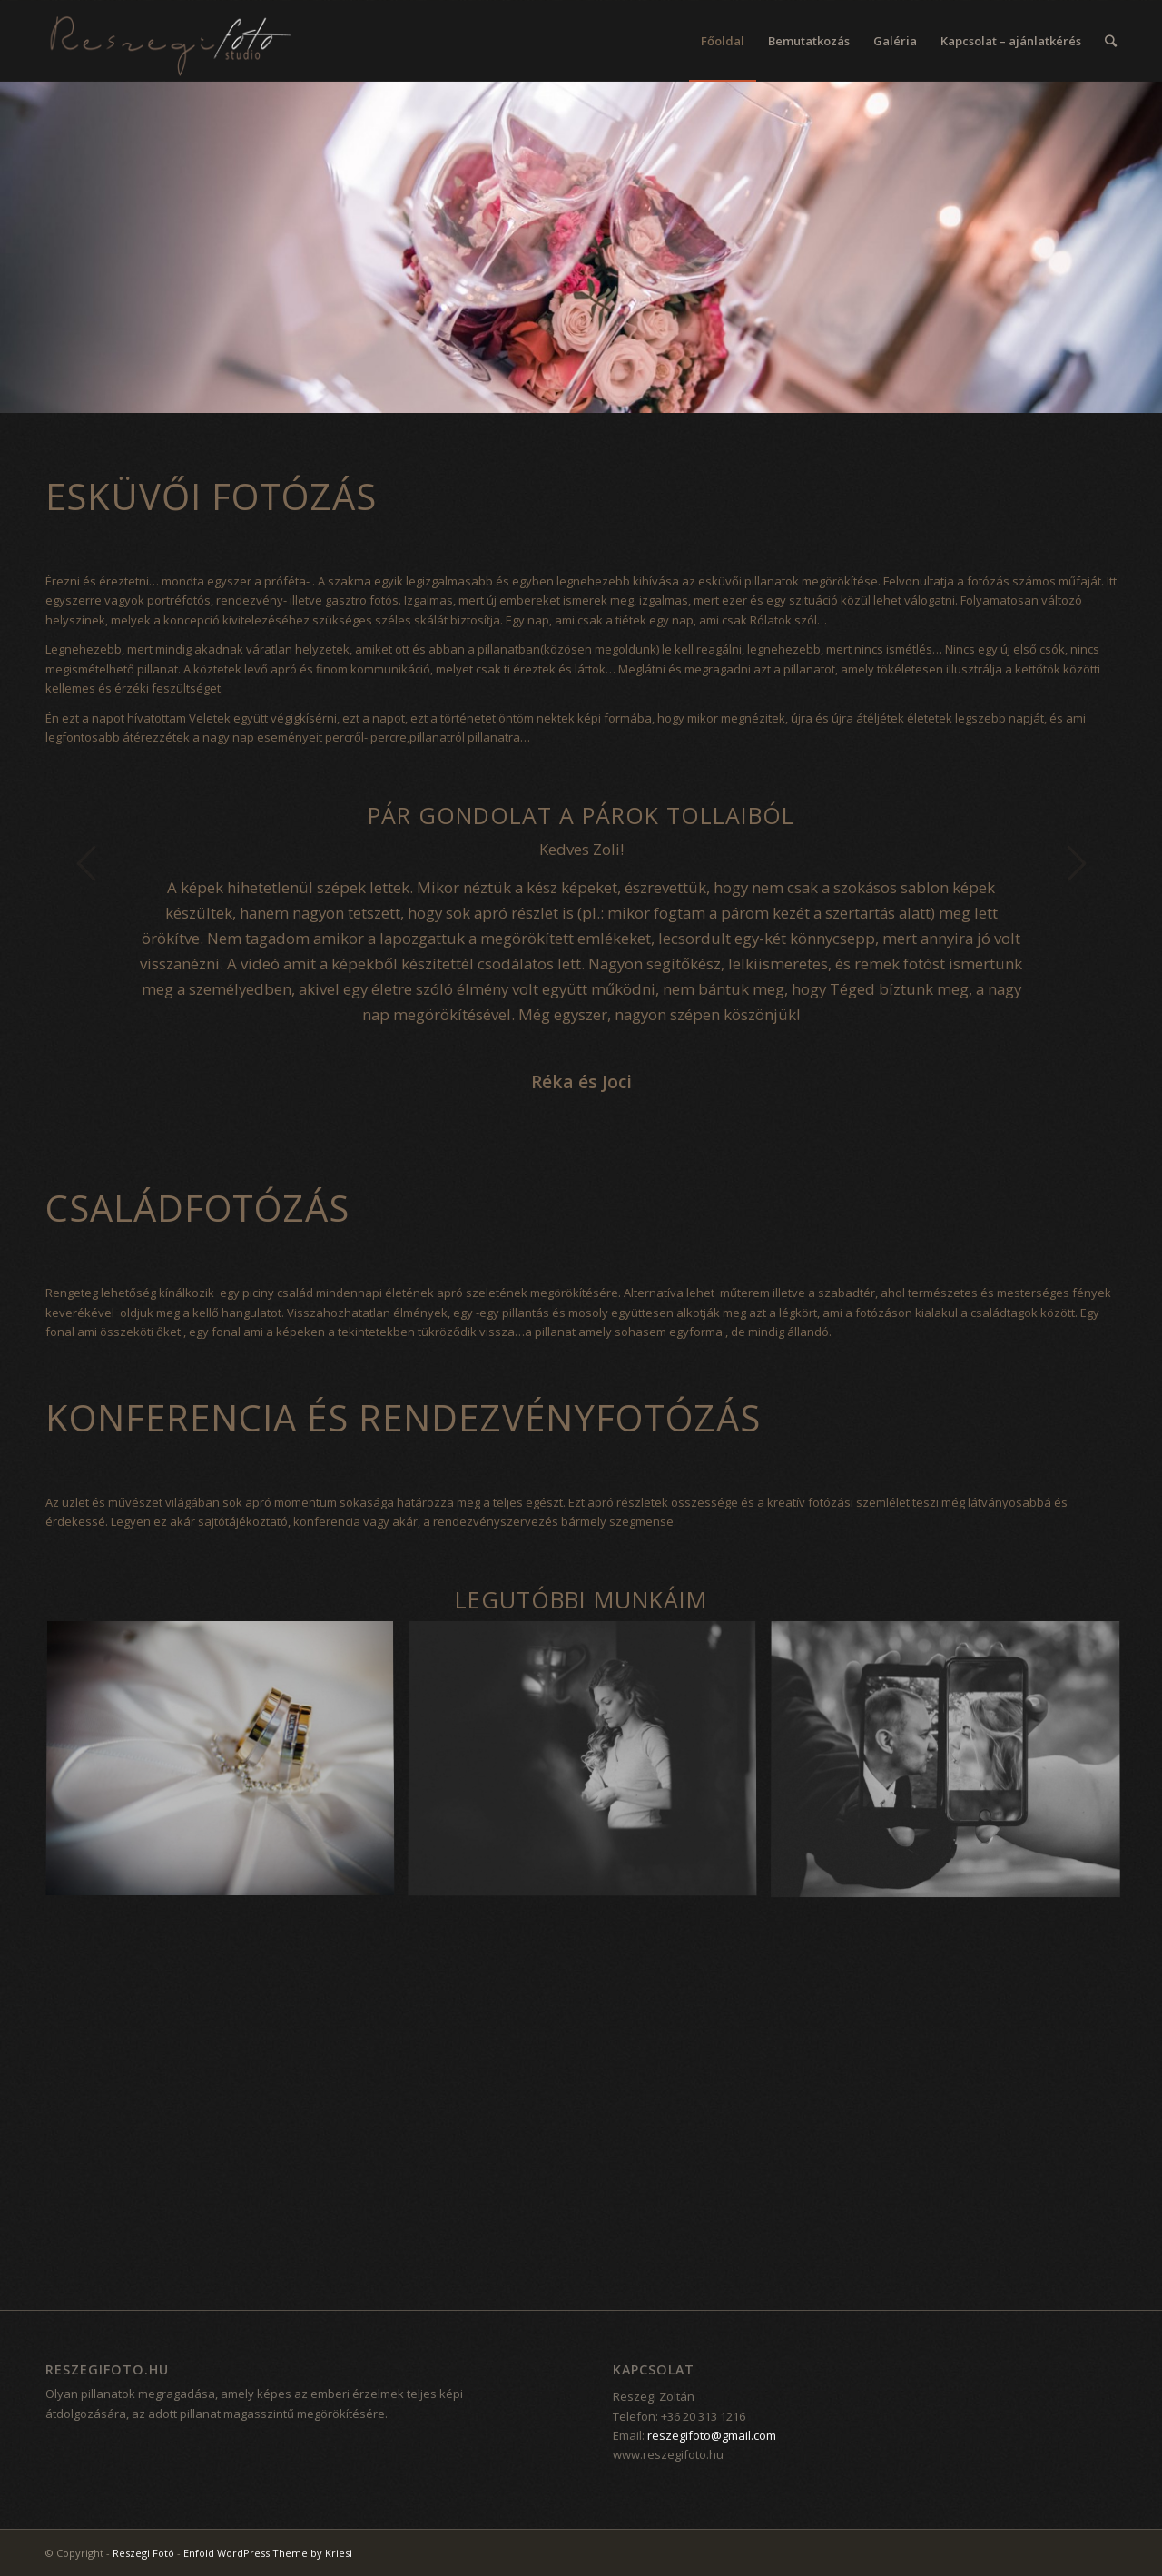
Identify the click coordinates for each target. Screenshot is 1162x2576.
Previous (86, 863)
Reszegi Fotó (143, 2553)
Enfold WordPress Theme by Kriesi (267, 2553)
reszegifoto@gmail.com (711, 2435)
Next (1076, 863)
